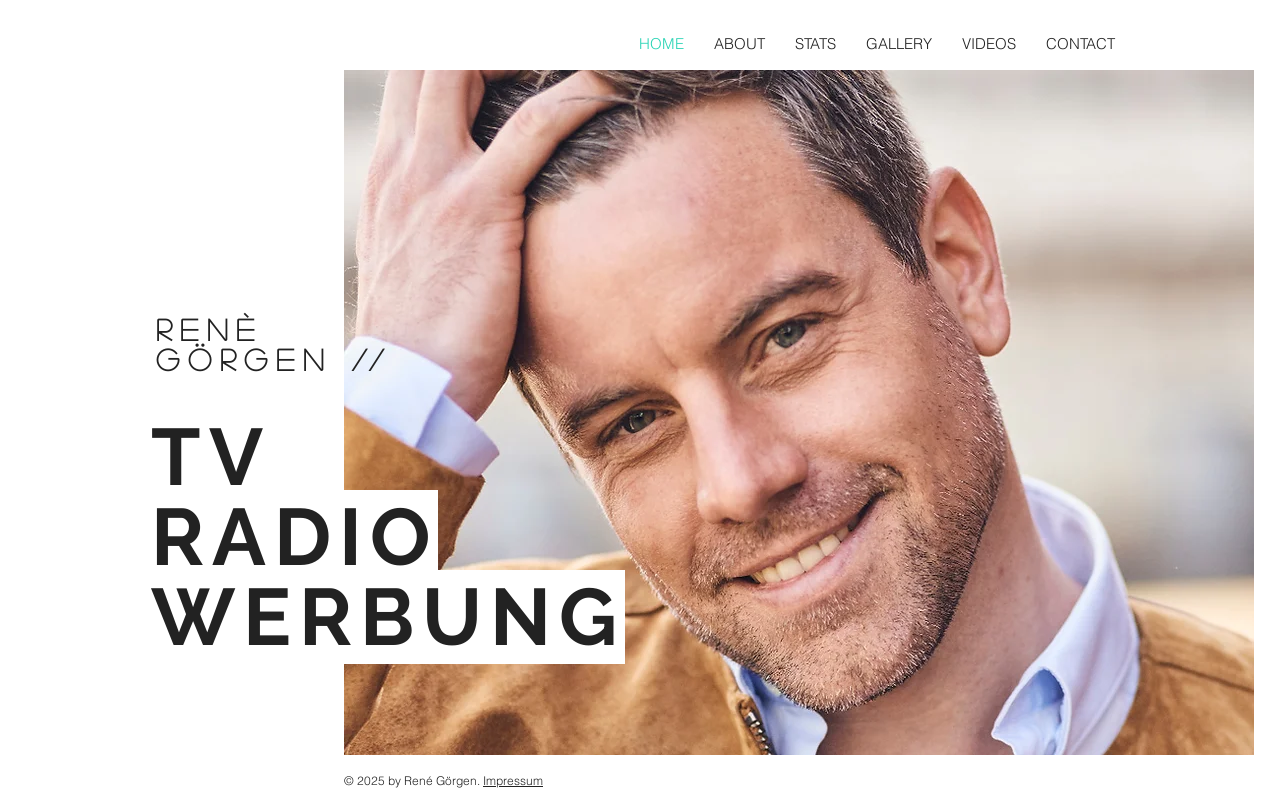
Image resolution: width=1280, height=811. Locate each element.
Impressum (513, 780)
